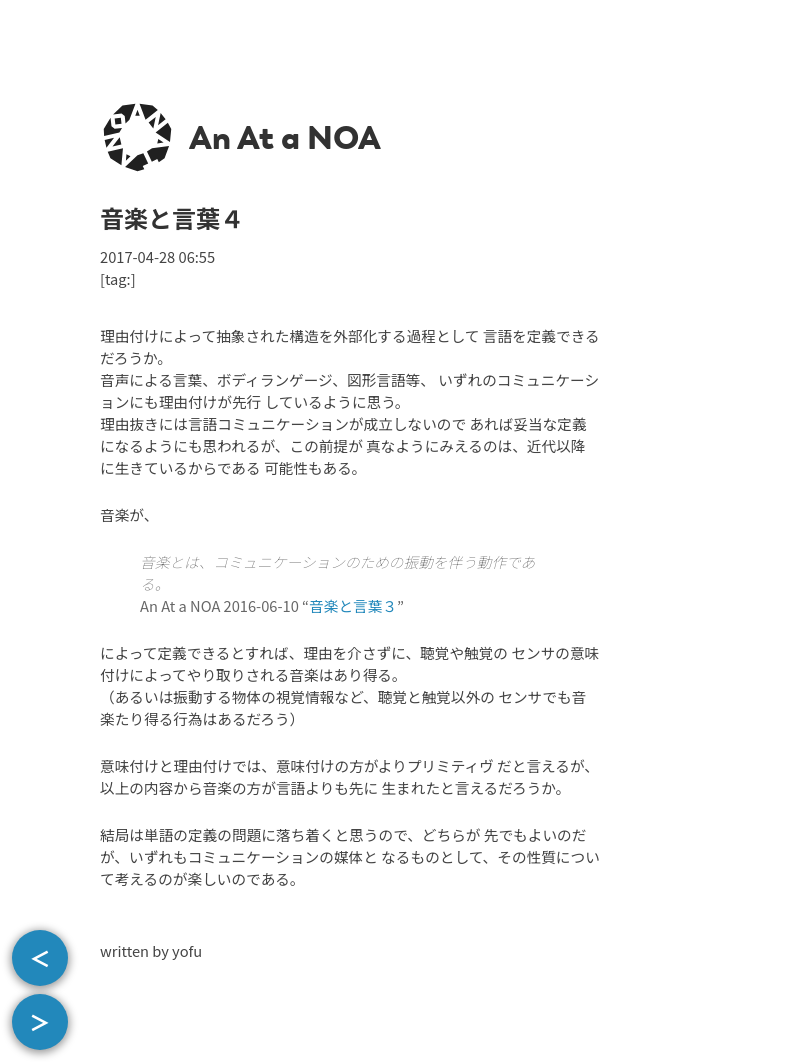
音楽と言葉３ (353, 605)
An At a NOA (285, 138)
